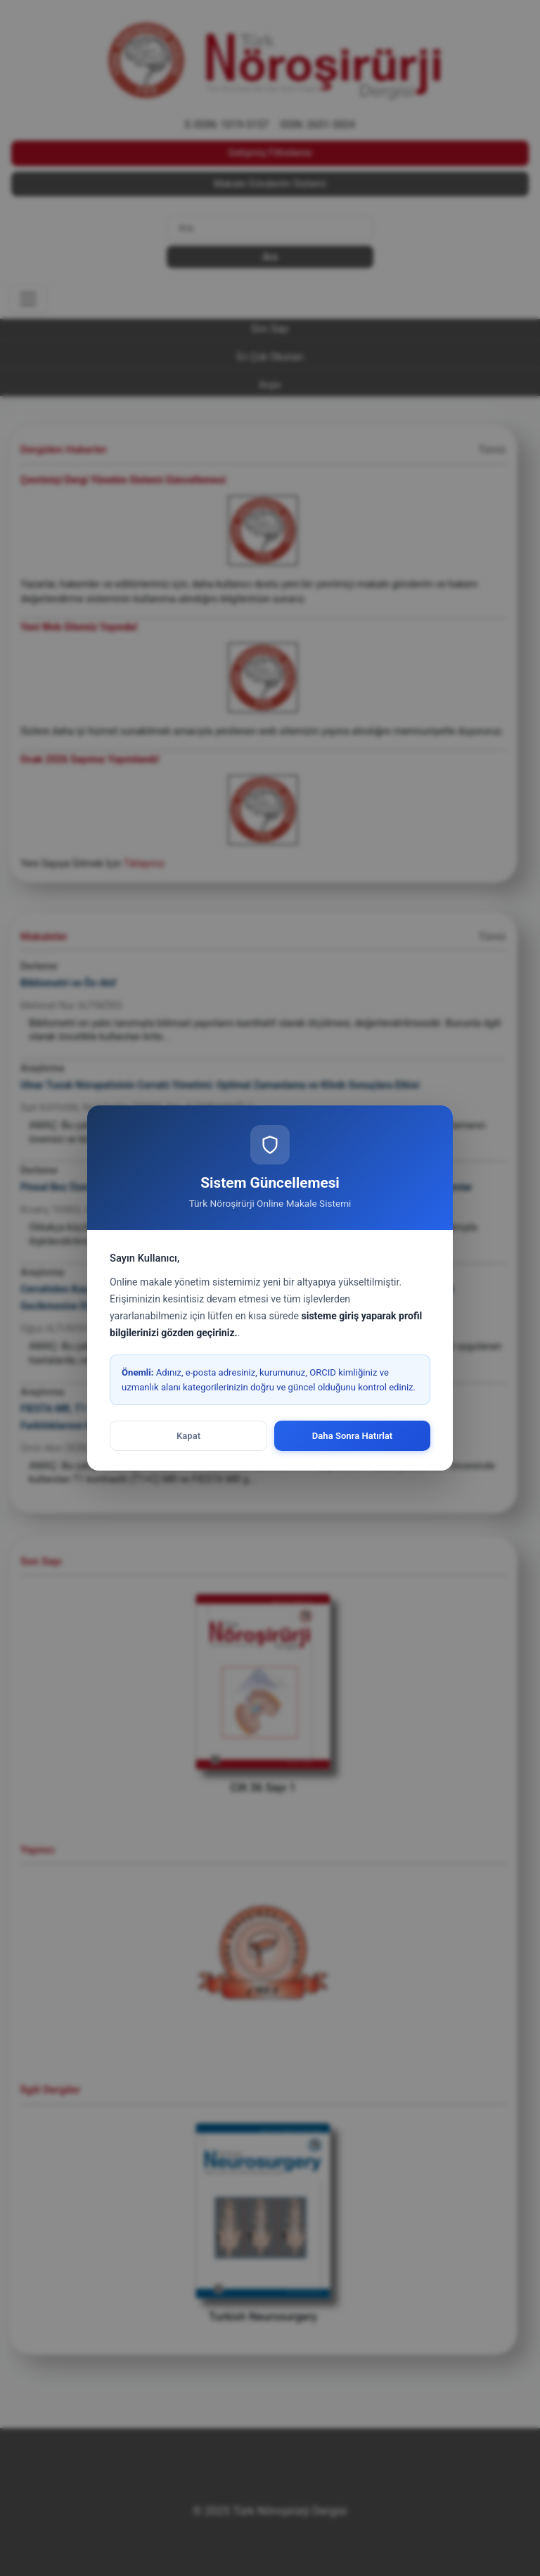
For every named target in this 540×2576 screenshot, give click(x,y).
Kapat (188, 1435)
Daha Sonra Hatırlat (352, 1435)
